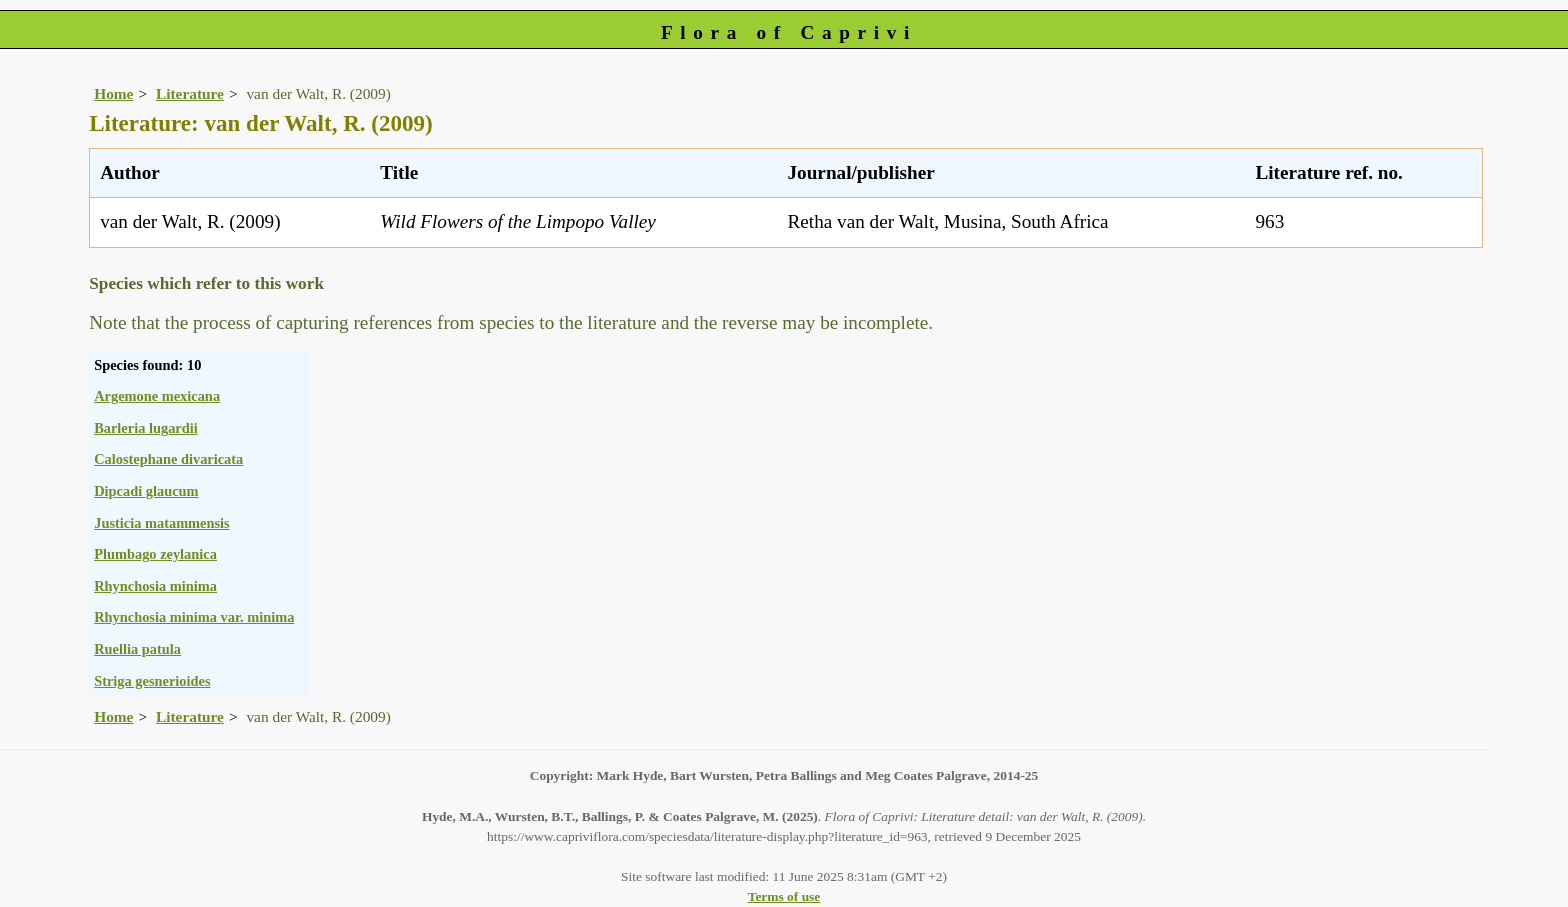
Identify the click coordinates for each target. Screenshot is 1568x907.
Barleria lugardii (146, 428)
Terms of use (784, 896)
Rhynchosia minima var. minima (194, 617)
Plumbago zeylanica (155, 554)
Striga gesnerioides (152, 681)
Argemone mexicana (157, 396)
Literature (190, 93)
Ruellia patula (137, 649)
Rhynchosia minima (155, 586)
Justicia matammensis (162, 523)
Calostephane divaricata (168, 459)
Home (113, 93)
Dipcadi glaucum (146, 491)
